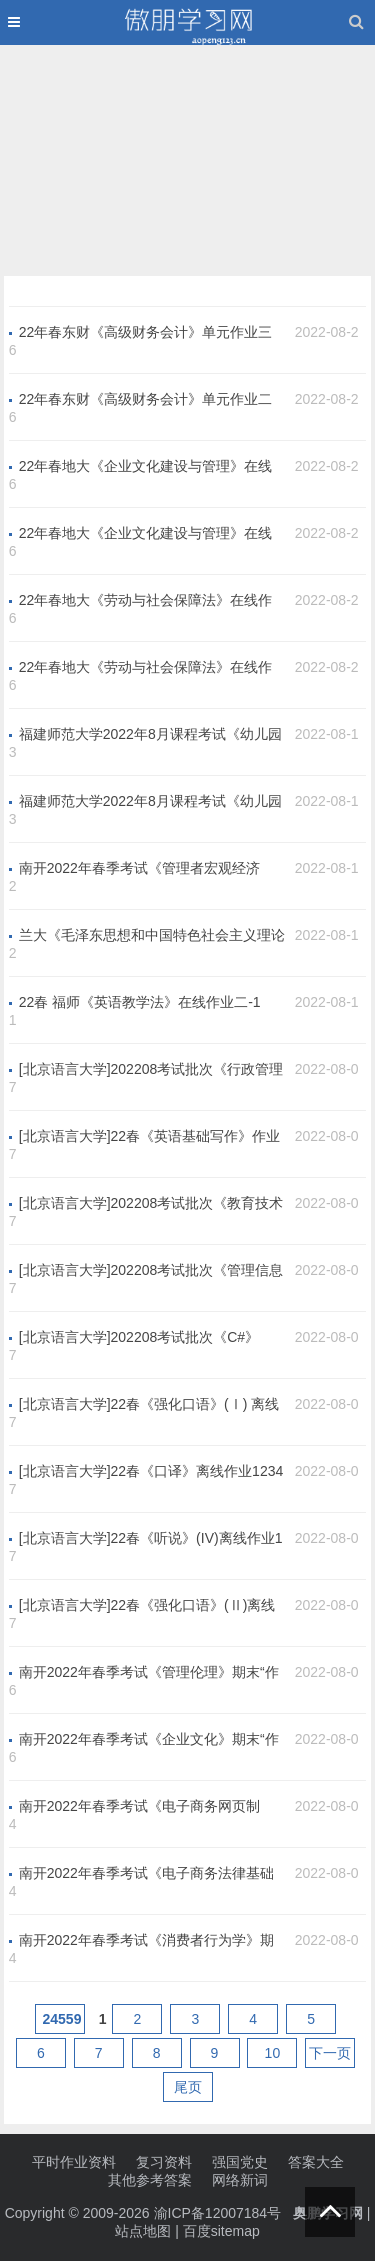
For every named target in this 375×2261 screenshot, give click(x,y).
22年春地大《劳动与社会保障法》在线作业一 (146, 601)
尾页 (188, 2087)
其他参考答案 (150, 2180)
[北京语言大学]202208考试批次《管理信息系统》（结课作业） (151, 1271)
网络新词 (240, 2180)
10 (273, 2053)
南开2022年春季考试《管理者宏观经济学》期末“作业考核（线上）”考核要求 (139, 869)
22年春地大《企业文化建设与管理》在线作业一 (146, 467)
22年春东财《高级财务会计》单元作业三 (146, 332)
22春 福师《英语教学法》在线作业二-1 (140, 1002)
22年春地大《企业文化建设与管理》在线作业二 (146, 534)
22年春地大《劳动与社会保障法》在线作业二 (146, 668)
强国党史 (240, 2162)
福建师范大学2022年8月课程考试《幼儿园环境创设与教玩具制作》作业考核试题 (150, 802)
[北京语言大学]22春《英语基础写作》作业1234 (149, 1137)
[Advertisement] (188, 156)
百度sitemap (221, 2231)
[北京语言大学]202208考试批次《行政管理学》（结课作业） (151, 1070)
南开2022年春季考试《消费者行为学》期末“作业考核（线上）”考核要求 (146, 1941)
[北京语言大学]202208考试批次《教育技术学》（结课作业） (151, 1204)
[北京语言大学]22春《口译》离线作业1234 (151, 1471)
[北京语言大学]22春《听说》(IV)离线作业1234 (151, 1539)
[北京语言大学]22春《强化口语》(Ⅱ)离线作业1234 (147, 1606)
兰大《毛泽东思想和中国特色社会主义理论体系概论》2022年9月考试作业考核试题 (152, 936)
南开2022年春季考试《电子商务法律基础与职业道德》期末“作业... (146, 1874)
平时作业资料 (74, 2162)
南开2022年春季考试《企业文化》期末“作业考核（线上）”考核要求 (149, 1740)
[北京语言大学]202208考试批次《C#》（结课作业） (139, 1338)
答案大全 (316, 2162)
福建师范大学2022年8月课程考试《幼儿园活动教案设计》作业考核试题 (150, 735)
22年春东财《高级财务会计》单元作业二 (146, 399)
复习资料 (164, 2162)
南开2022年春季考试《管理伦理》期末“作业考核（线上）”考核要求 (149, 1673)
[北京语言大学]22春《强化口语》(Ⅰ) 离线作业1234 (149, 1405)
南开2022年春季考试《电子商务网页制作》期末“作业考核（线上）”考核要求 (139, 1807)
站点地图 (143, 2231)
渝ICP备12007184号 (220, 2213)
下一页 (330, 2053)
